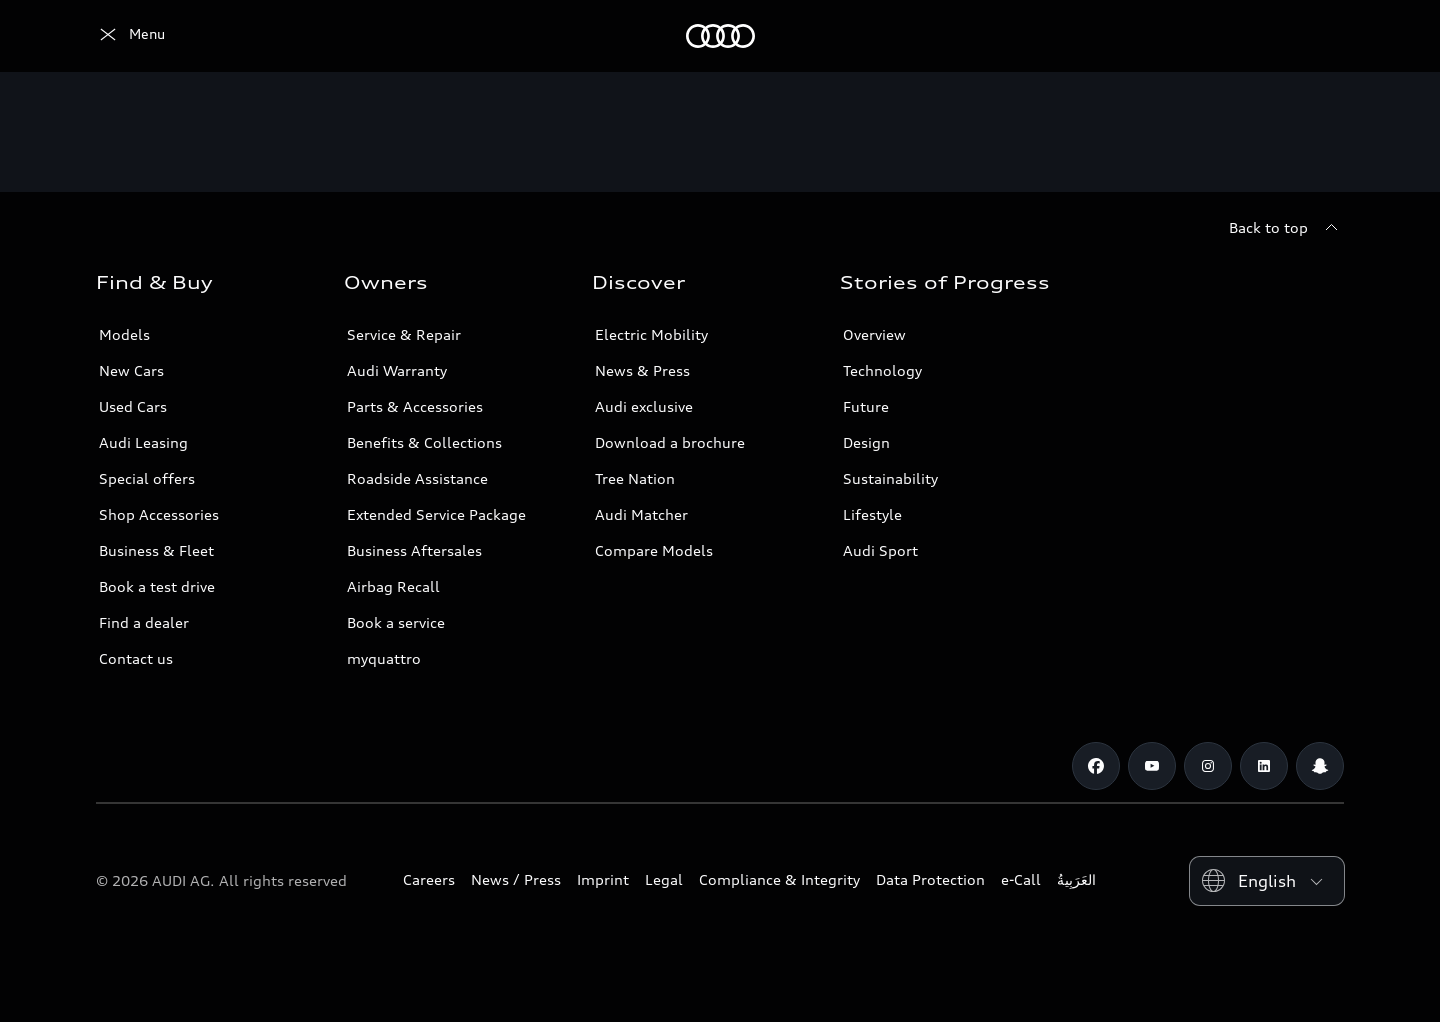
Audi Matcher (641, 514)
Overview (874, 334)
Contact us (136, 658)
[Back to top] (1286, 228)
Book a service (396, 622)
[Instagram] (1208, 766)
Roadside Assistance (417, 478)
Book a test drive (157, 586)
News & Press (642, 370)
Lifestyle (872, 514)
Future (866, 406)
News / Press (516, 879)
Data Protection (930, 879)
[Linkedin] (1264, 766)
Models (124, 334)
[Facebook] (1096, 766)
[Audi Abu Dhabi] (130, 36)
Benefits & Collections (424, 442)
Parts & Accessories (415, 406)
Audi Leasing (143, 442)
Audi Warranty (397, 370)
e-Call (1021, 879)
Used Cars (133, 406)
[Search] (1320, 36)
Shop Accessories (159, 514)
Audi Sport (880, 550)
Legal (664, 879)
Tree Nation (635, 478)
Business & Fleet (156, 550)
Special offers (147, 478)
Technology (882, 370)
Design (866, 442)
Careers (429, 879)
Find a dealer (144, 622)
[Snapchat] (1320, 766)
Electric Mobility (651, 334)
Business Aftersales (414, 550)
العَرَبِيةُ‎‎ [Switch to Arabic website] (1076, 879)
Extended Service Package (436, 514)
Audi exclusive (644, 406)
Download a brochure (670, 442)
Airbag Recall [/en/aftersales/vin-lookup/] (393, 586)
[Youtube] (1152, 766)
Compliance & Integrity (779, 879)
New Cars (131, 370)
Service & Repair (404, 334)
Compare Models (654, 550)
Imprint (603, 879)
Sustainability (890, 478)
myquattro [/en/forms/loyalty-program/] (384, 658)
